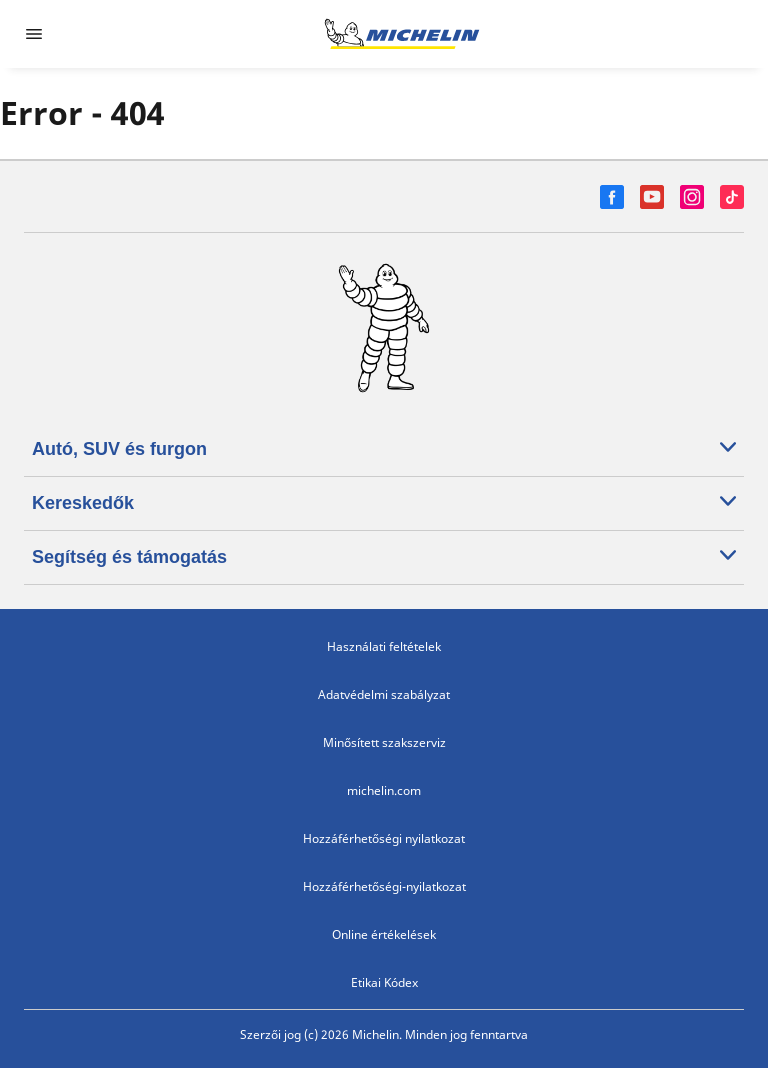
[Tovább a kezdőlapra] (402, 34)
